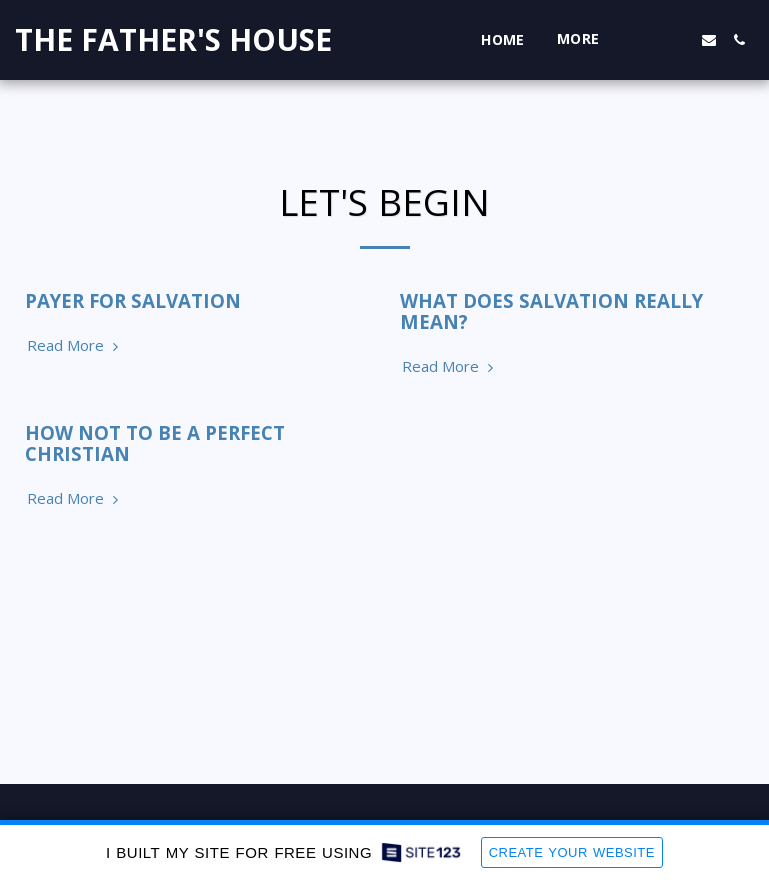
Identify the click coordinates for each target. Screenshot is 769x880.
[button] (649, 40)
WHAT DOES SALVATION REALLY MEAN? (551, 311)
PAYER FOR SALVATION (133, 300)
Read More (75, 345)
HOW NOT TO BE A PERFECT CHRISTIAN (155, 443)
